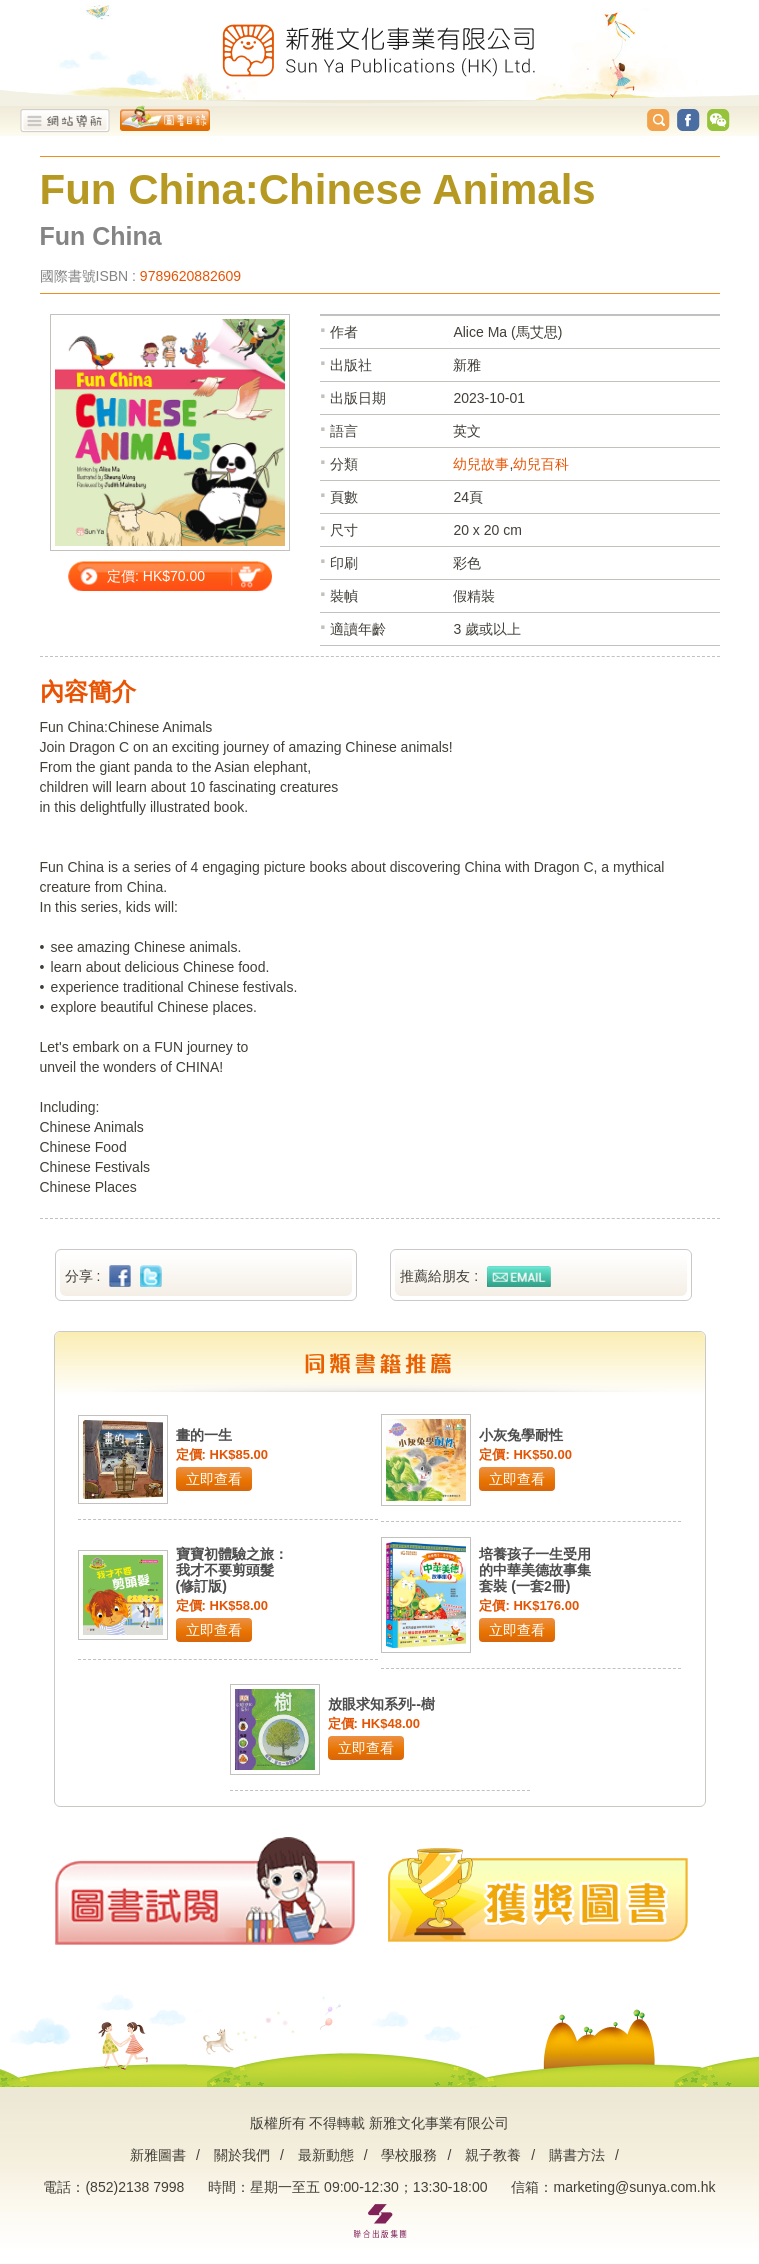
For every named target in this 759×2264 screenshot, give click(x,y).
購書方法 (577, 2155)
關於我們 (242, 2155)
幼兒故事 (481, 464)
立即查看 (214, 1479)
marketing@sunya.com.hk (634, 2187)
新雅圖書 (158, 2155)
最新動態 (326, 2155)
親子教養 (493, 2155)
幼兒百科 (541, 464)
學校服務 (409, 2155)
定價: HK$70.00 (156, 576)
